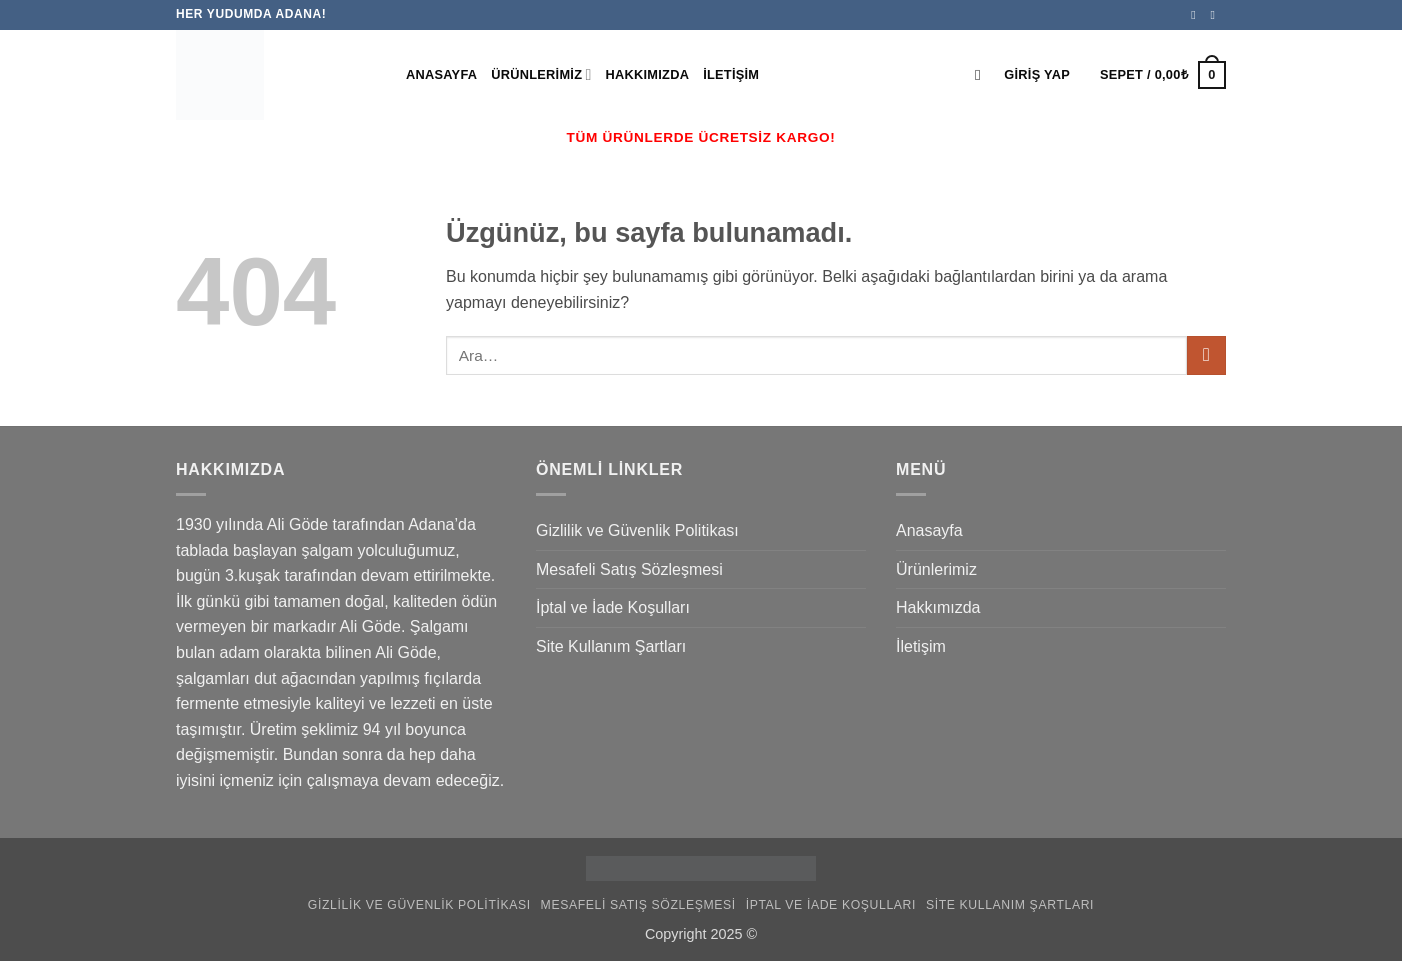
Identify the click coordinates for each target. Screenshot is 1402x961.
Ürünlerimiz (541, 74)
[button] (1037, 75)
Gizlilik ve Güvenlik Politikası (637, 530)
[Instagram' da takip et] (1216, 15)
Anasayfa (441, 74)
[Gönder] (1206, 355)
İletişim (731, 74)
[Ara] (982, 75)
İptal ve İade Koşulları (613, 607)
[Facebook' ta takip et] (1197, 15)
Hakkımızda (648, 74)
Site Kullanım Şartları (611, 646)
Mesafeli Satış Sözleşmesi (629, 569)
